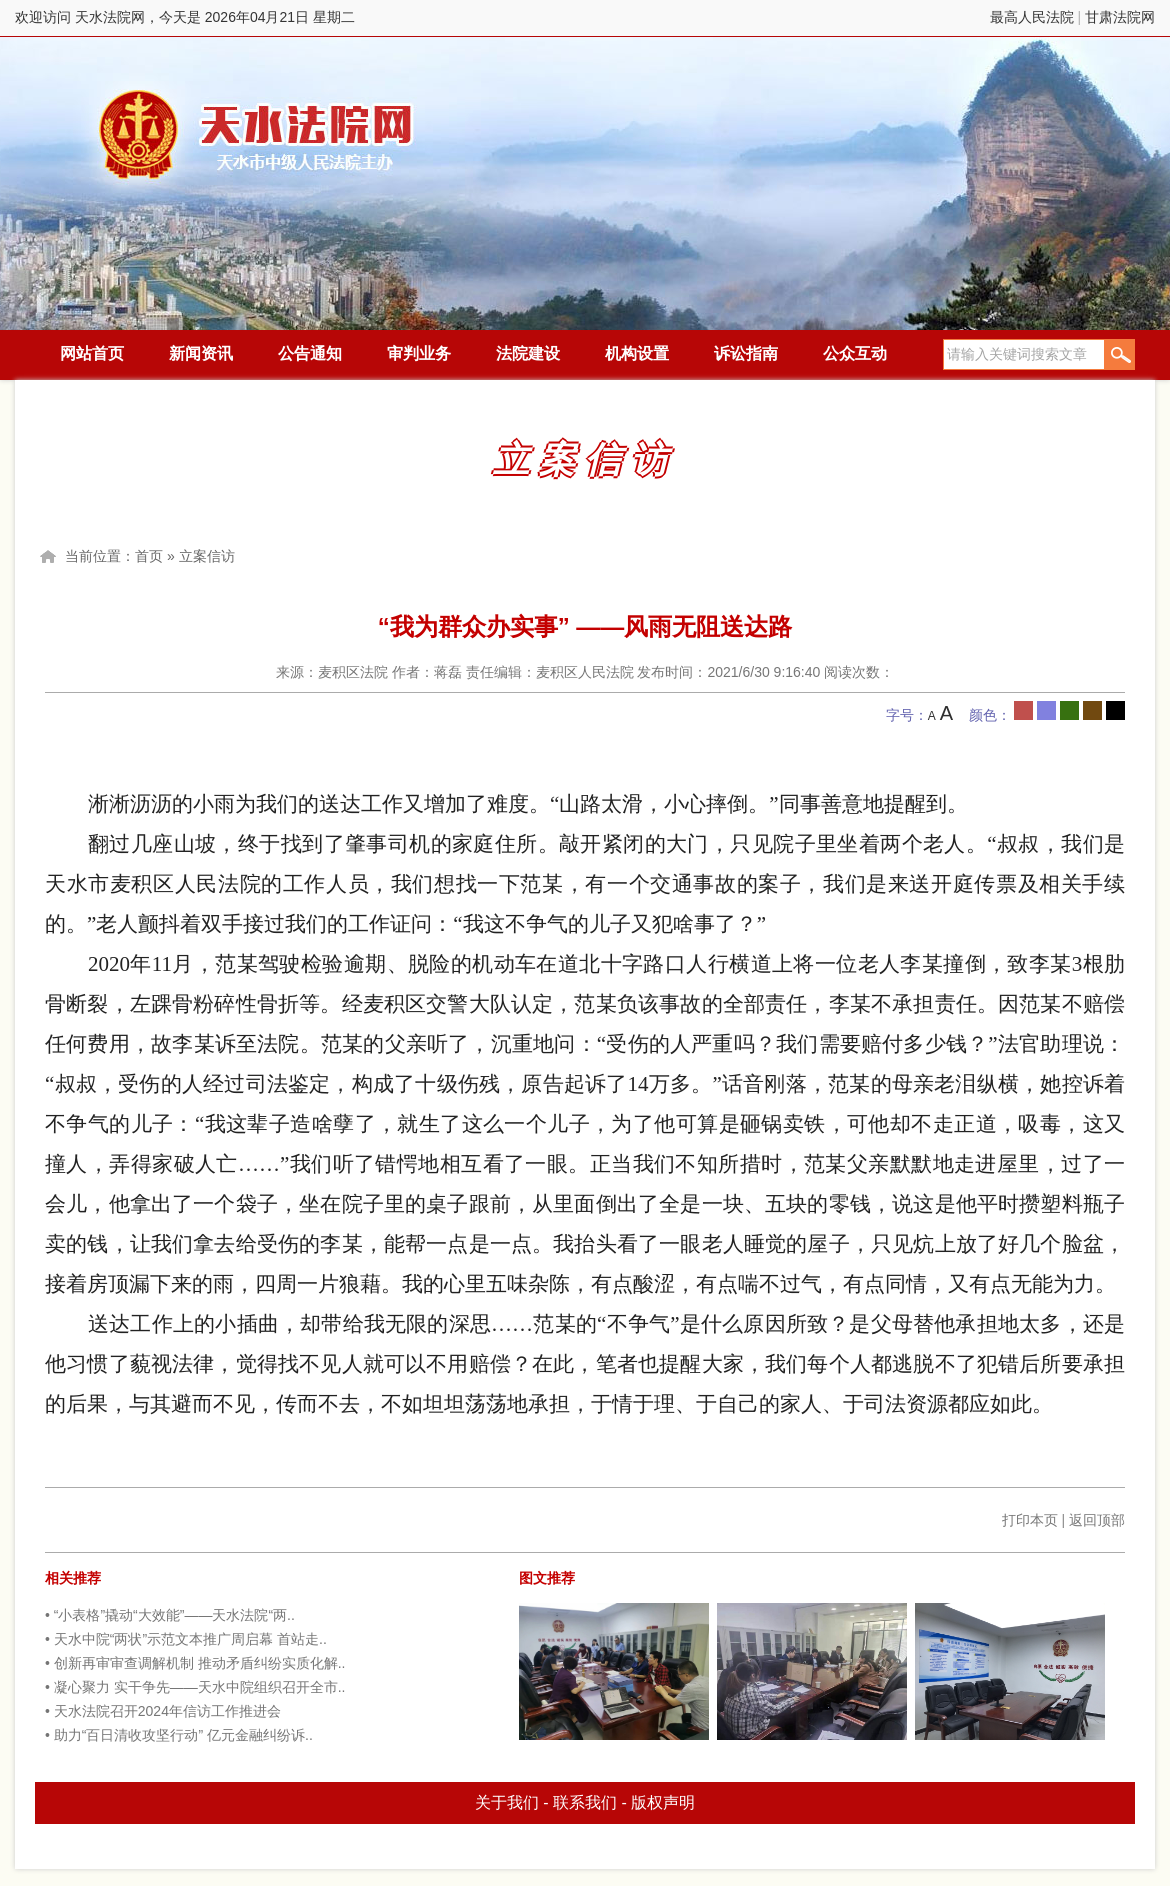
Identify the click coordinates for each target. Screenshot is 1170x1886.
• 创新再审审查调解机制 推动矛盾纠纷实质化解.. (195, 1663)
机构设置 (637, 353)
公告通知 (310, 353)
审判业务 (419, 353)
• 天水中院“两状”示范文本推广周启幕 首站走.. (186, 1639)
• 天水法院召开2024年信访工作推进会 (163, 1711)
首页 (149, 556)
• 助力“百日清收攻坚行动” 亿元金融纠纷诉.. (179, 1735)
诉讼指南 (746, 353)
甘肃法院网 (1120, 17)
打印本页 (1030, 1520)
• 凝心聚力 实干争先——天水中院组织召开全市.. (195, 1687)
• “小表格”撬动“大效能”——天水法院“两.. (170, 1615)
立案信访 (207, 556)
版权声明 (663, 1802)
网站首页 (92, 353)
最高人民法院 (1032, 17)
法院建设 (528, 353)
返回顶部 (1097, 1520)
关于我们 (507, 1802)
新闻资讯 (201, 353)
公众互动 (855, 353)
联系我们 (585, 1802)
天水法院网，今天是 (257, 134)
